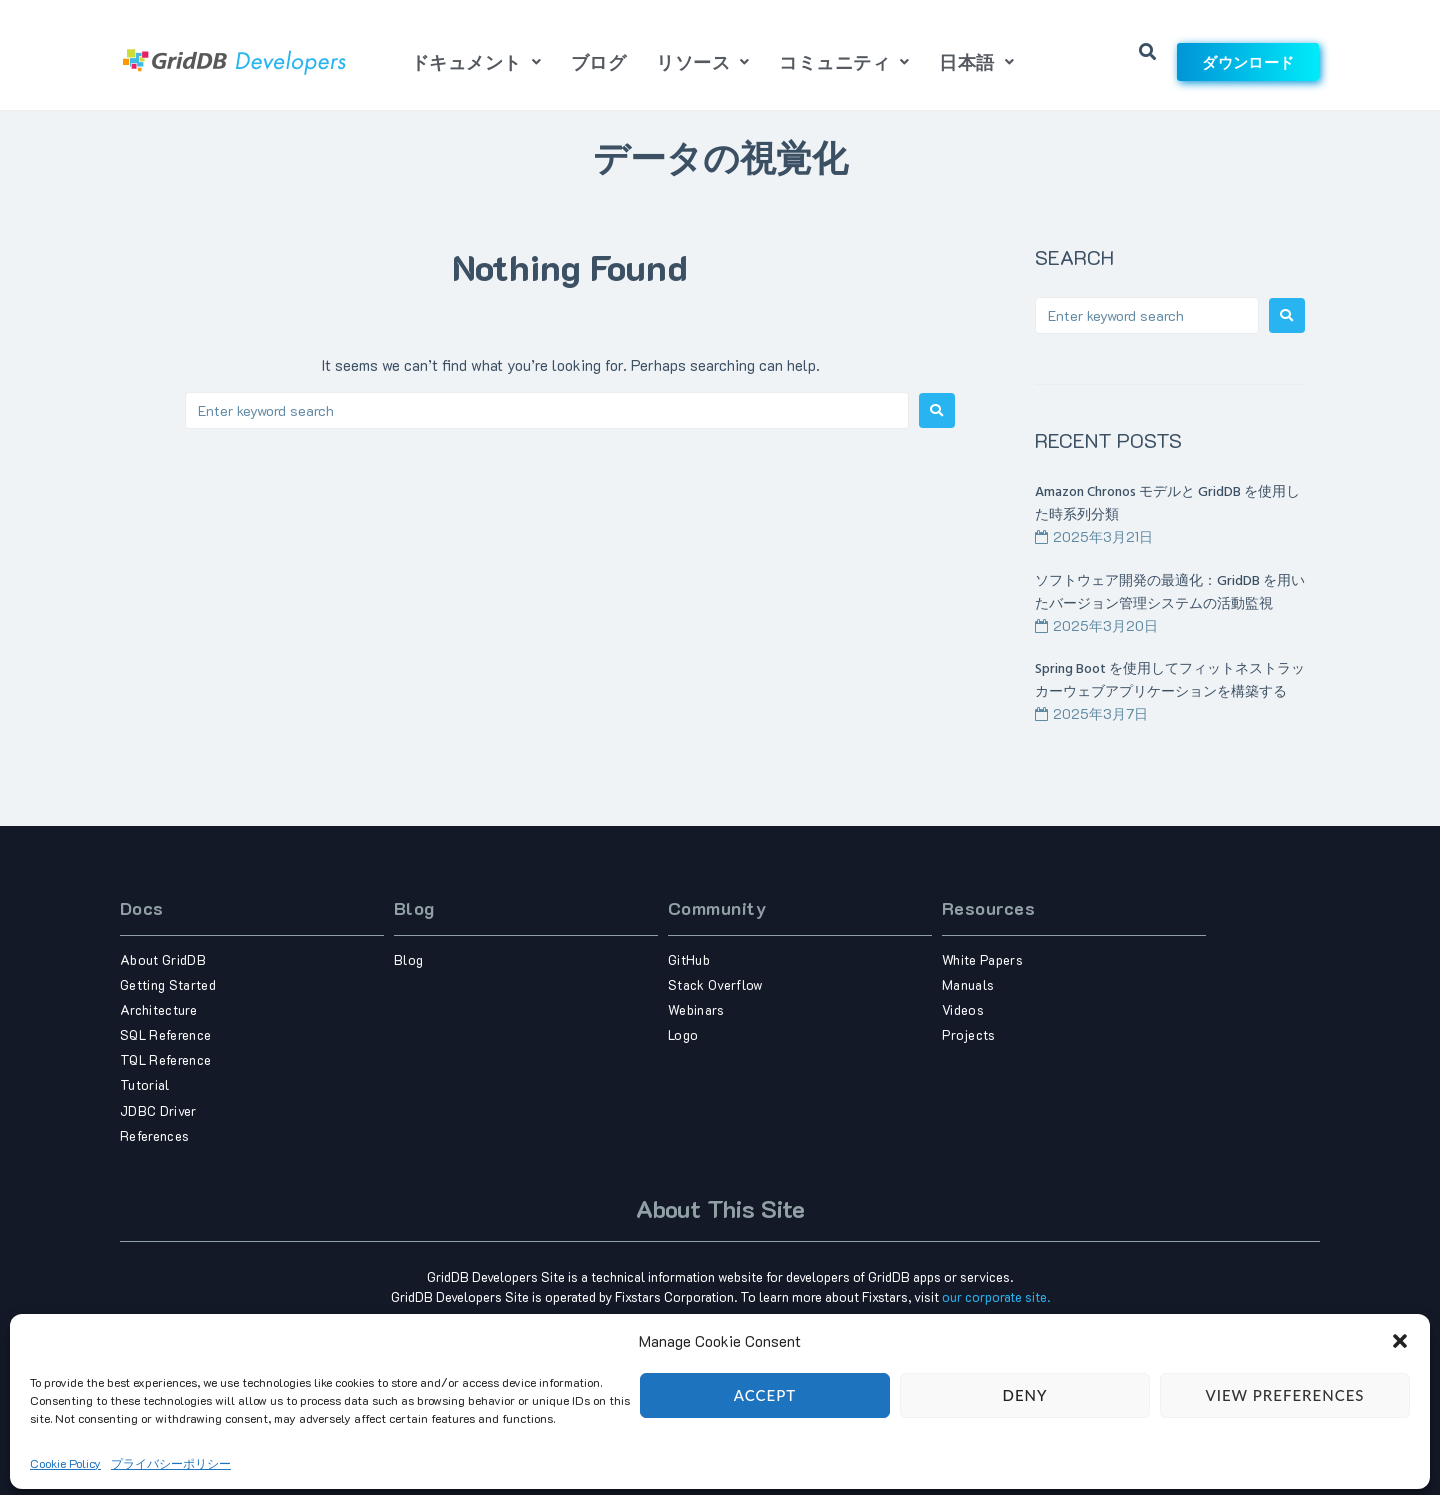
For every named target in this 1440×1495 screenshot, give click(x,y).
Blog (414, 908)
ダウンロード (1248, 62)
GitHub (689, 959)
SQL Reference (165, 1034)
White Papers (982, 959)
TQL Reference (165, 1059)
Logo (683, 1034)
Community (717, 908)
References (154, 1135)
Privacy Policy (752, 1414)
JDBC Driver (158, 1110)
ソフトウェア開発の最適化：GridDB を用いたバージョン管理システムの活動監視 (1170, 593)
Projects (969, 1034)
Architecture (158, 1009)
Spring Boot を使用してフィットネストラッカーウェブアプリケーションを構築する (1170, 681)
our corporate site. (996, 1296)
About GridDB (163, 959)
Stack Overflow (716, 984)
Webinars (696, 1009)
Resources (988, 908)
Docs (142, 908)
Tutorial (145, 1084)
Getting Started (168, 984)
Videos (963, 1009)
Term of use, (684, 1414)
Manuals (968, 984)
